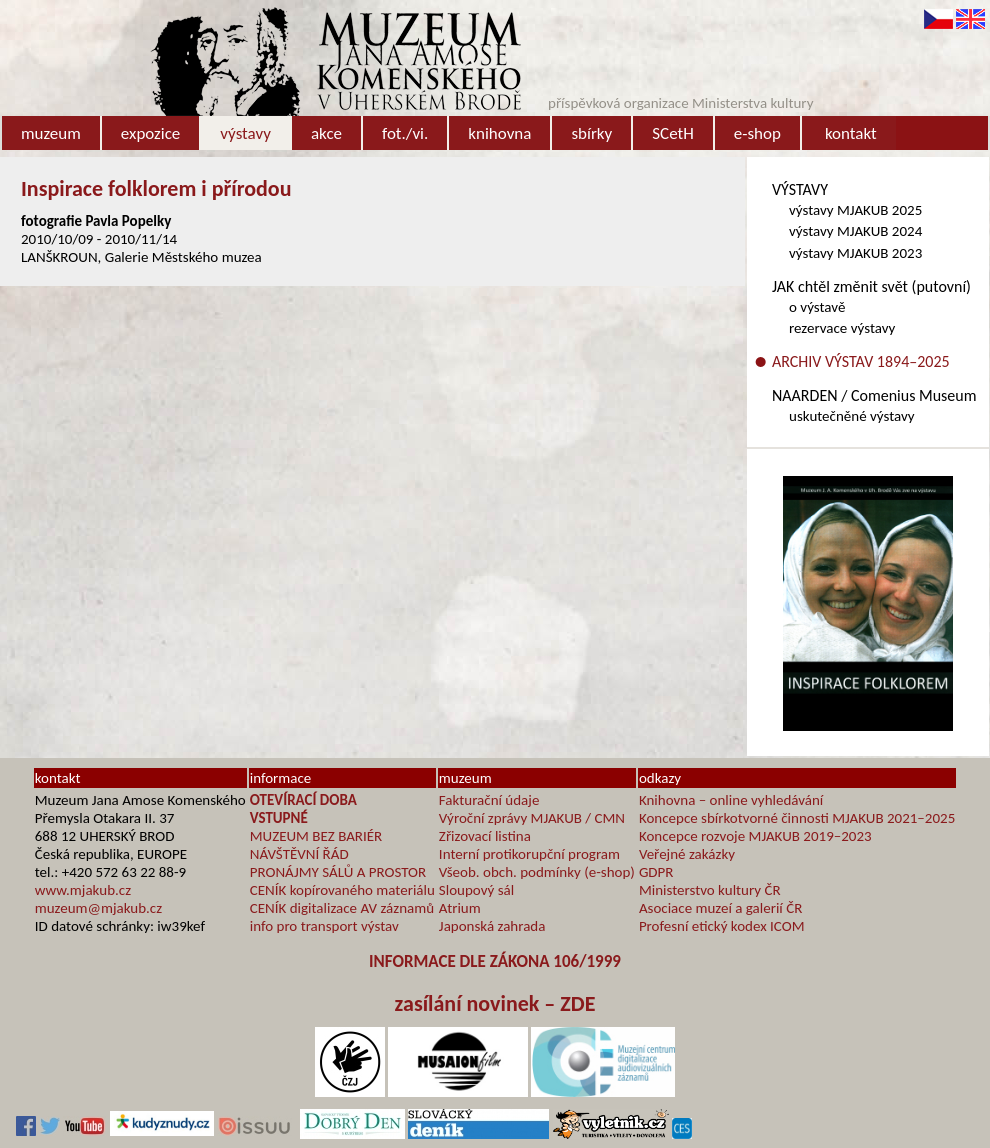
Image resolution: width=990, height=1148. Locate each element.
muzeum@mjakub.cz (98, 908)
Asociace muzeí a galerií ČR (720, 908)
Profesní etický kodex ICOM (722, 926)
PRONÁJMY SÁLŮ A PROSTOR (338, 872)
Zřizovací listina (485, 836)
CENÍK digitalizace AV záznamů (342, 908)
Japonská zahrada (492, 926)
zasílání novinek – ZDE (495, 1003)
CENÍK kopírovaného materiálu (342, 890)
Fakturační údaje (489, 800)
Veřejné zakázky (687, 854)
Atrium (460, 908)
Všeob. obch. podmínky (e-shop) (537, 872)
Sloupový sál (476, 890)
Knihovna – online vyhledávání (731, 800)
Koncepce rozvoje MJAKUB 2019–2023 (755, 836)
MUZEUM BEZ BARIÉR (316, 836)
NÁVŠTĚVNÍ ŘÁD (299, 854)
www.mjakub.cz (83, 890)
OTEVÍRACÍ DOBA (303, 800)
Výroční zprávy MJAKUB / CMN (532, 818)
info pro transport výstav (324, 926)
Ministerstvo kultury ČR (710, 890)
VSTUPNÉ (279, 818)
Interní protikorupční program (529, 854)
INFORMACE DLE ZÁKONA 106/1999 (495, 961)
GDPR (656, 872)
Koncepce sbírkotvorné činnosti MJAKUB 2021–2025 (797, 818)
